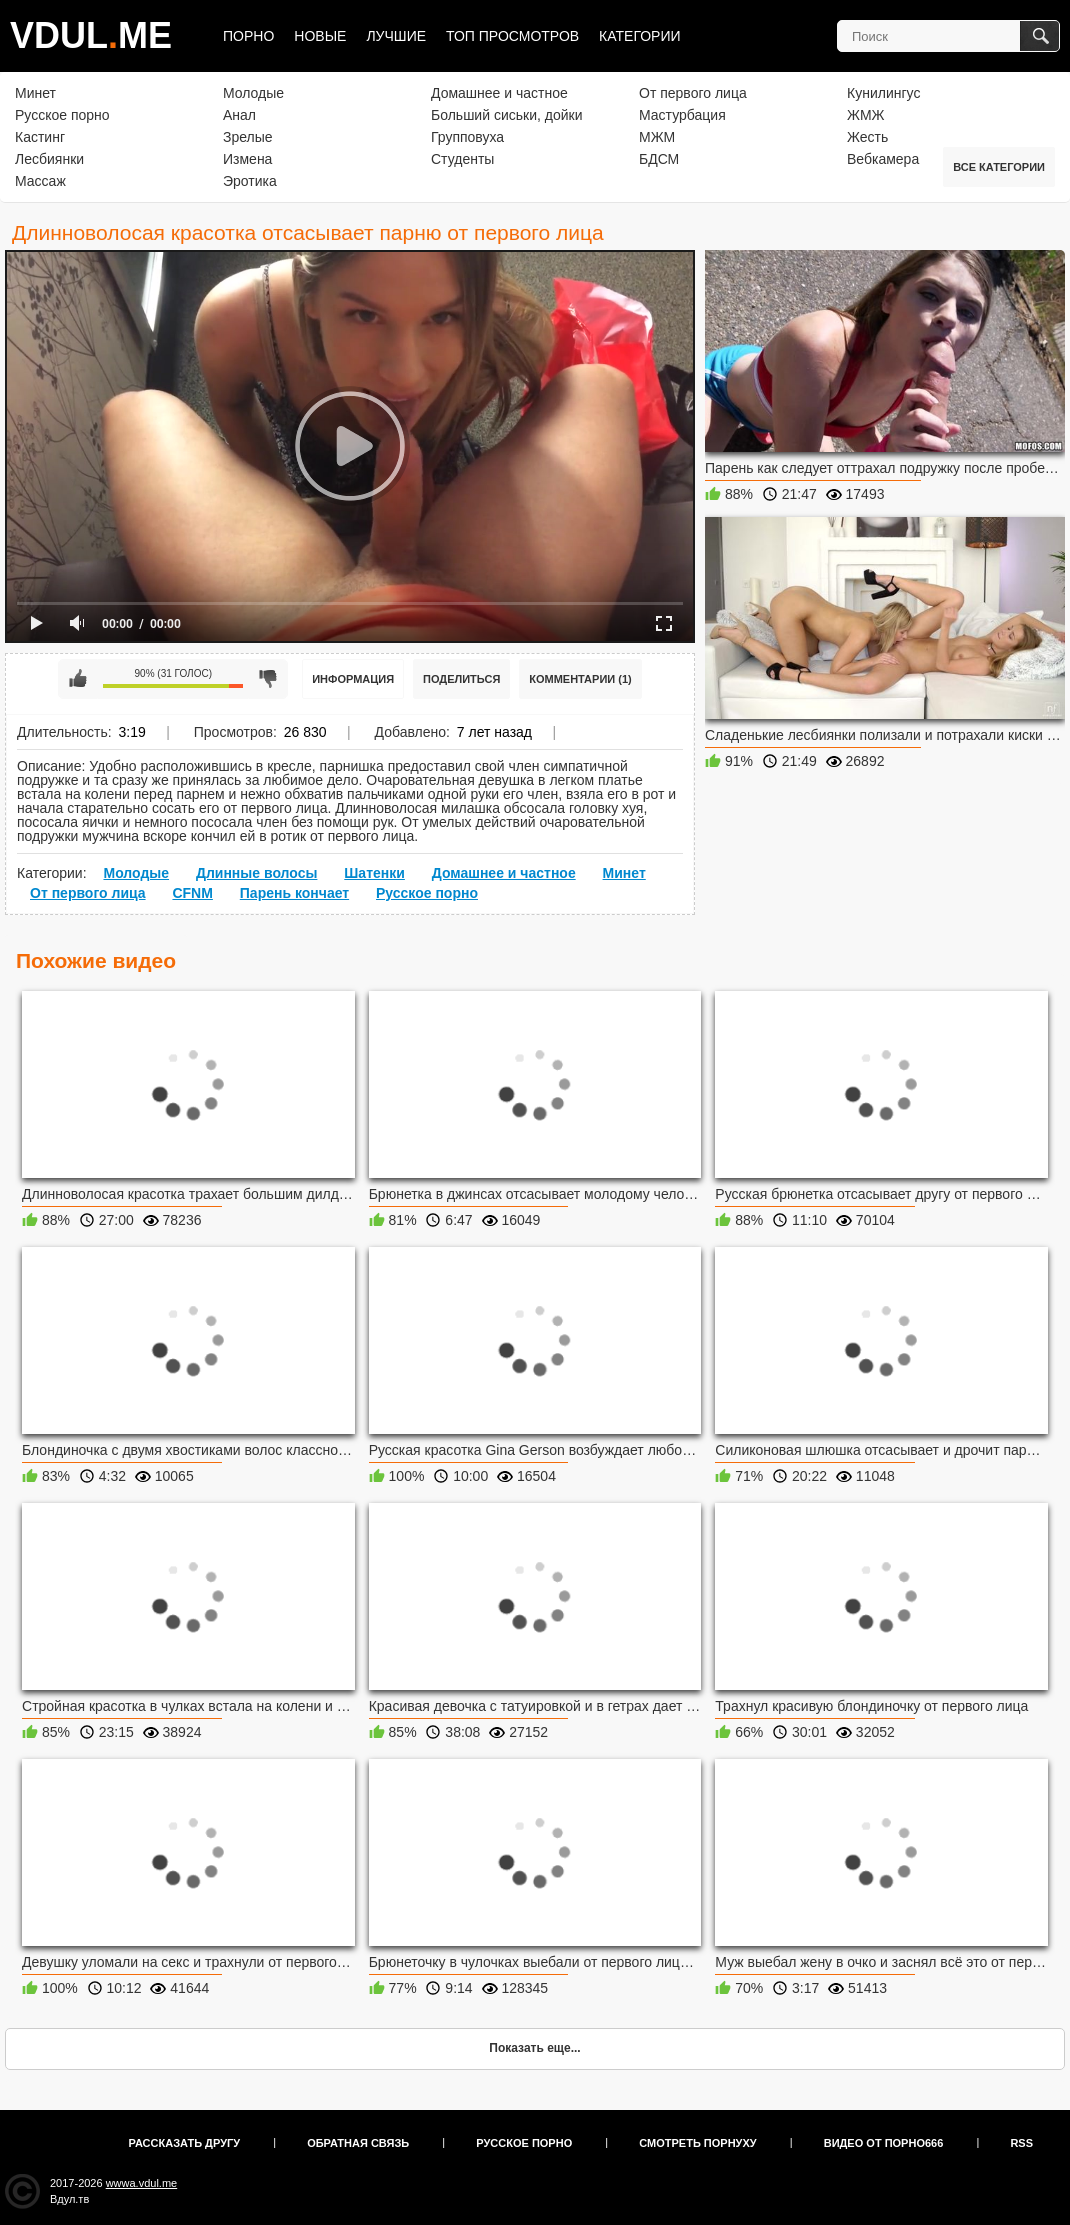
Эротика (250, 181)
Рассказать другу (185, 2143)
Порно (248, 36)
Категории (639, 36)
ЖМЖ (866, 115)
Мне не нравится (268, 679)
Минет (35, 93)
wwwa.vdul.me (142, 2183)
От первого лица (693, 93)
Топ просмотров (512, 36)
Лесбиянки (49, 159)
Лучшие (396, 36)
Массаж (40, 181)
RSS (1021, 2143)
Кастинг (40, 137)
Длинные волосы (256, 873)
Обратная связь (358, 2143)
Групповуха (467, 137)
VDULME (91, 35)
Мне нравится (78, 679)
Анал (239, 115)
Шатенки (374, 873)
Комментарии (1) (580, 679)
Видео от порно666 (884, 2143)
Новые (320, 36)
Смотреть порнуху (697, 2143)
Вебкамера (883, 159)
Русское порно (62, 115)
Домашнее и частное (499, 93)
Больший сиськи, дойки (506, 115)
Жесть (867, 137)
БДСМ (659, 159)
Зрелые (248, 137)
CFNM (192, 893)
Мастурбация (682, 115)
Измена (247, 159)
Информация (353, 679)
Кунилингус (883, 93)
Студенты (462, 159)
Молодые (253, 93)
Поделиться (461, 679)
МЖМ (657, 137)
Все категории (999, 167)
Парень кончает (294, 893)
